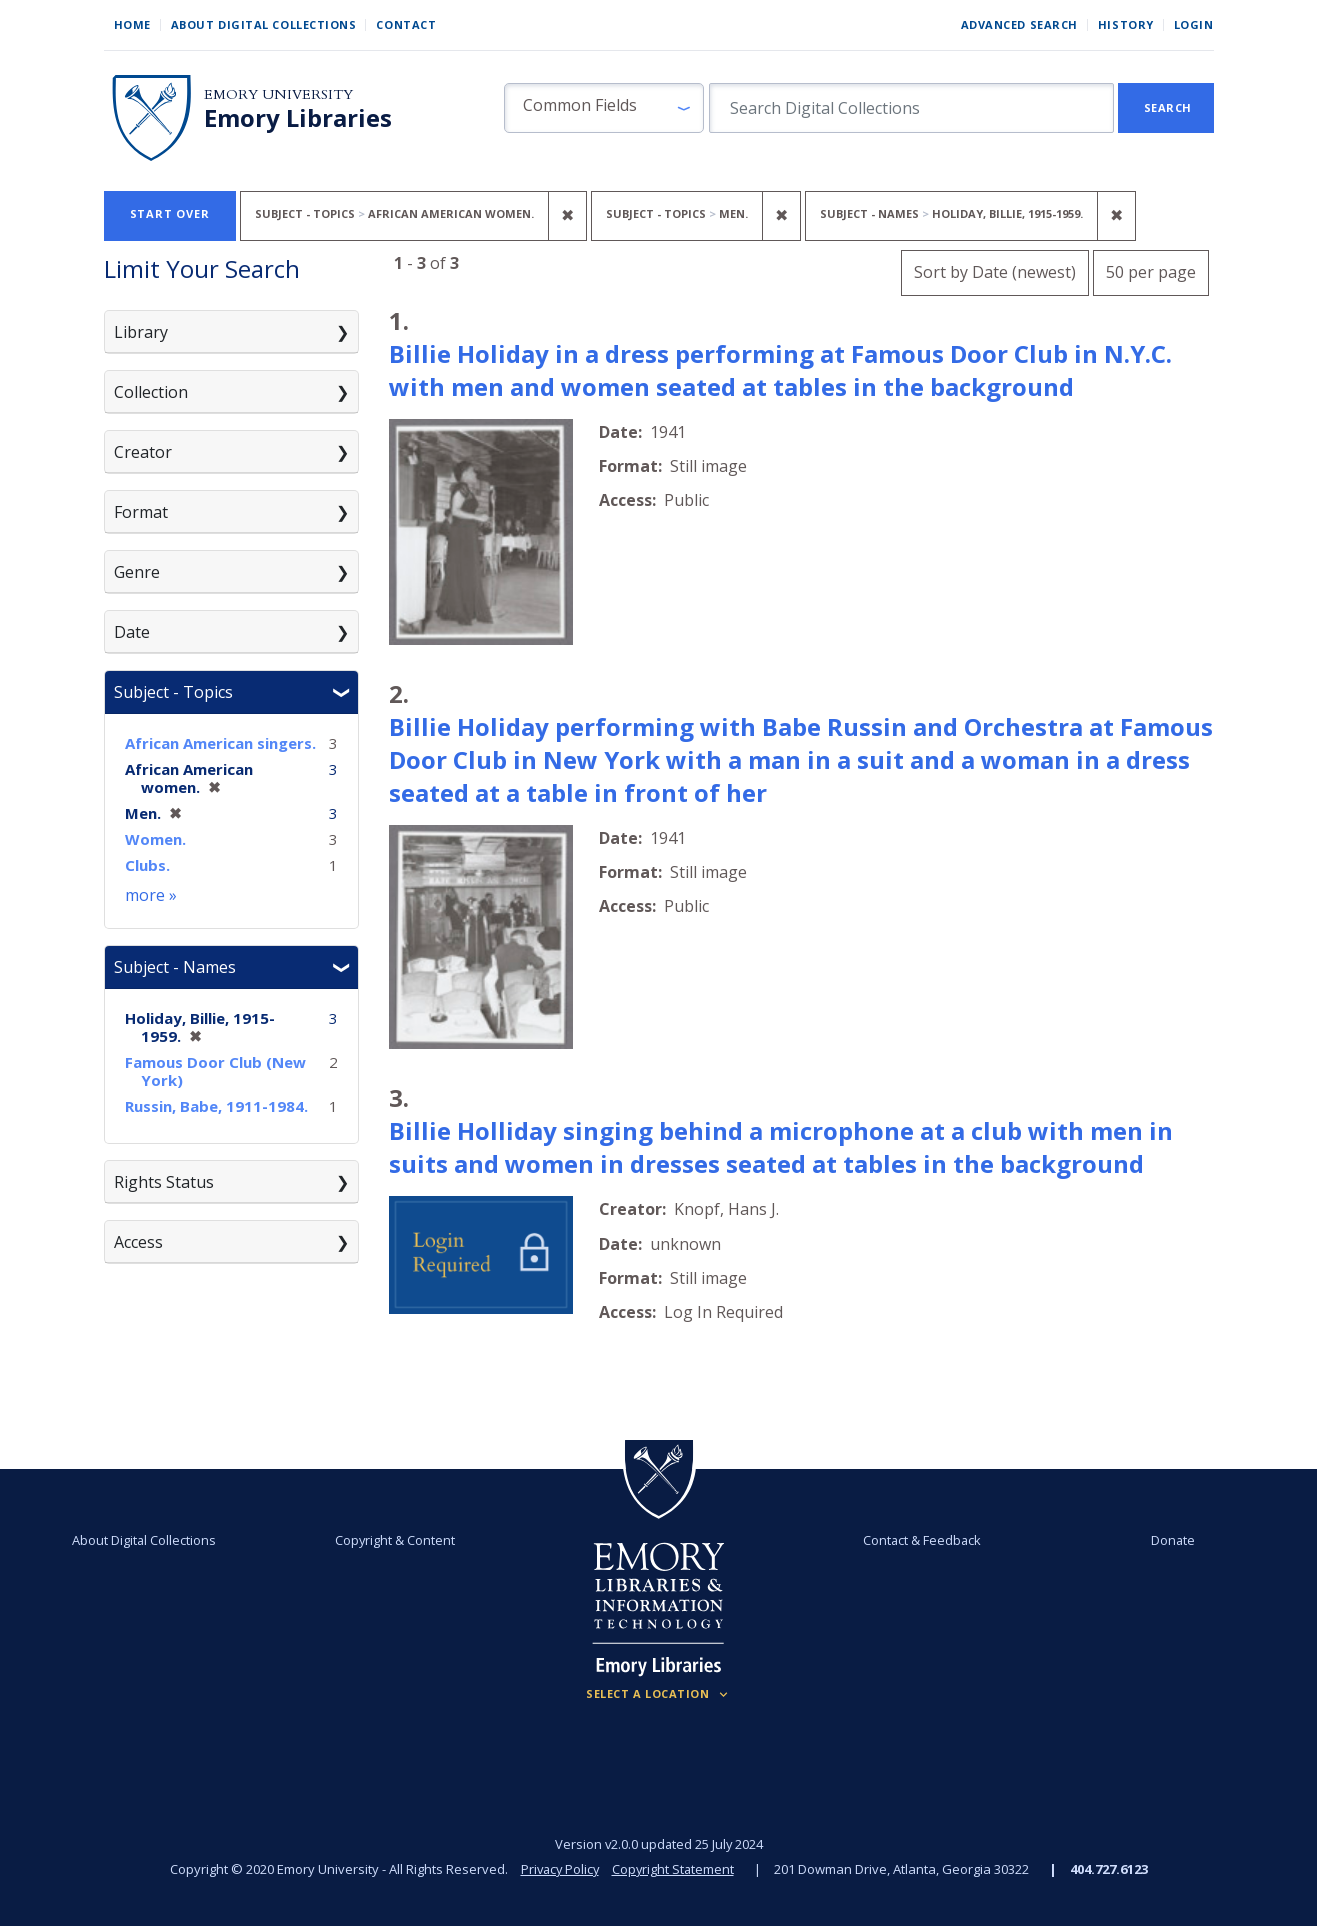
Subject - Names (175, 967)
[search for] (911, 108)
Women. (155, 839)
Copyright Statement (675, 1869)
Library (141, 332)
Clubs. (147, 865)
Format (141, 512)
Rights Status (164, 1182)
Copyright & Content (395, 1540)
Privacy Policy (559, 1869)
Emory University (278, 94)
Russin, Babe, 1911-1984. (216, 1106)
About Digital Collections (264, 24)
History (1126, 24)
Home (132, 24)
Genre (137, 572)
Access (138, 1242)
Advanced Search (1019, 24)
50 (1151, 269)
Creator (143, 452)
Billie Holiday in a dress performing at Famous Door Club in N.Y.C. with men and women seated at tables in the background (780, 370)
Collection (151, 392)
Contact (406, 24)
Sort (995, 272)
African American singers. (220, 743)
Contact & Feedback (922, 1540)
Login (1194, 24)
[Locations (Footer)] (658, 1694)
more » (151, 895)
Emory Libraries (298, 118)
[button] (604, 108)
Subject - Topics (173, 692)
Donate (1173, 1540)
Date (132, 632)
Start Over (170, 213)
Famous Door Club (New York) (215, 1071)
